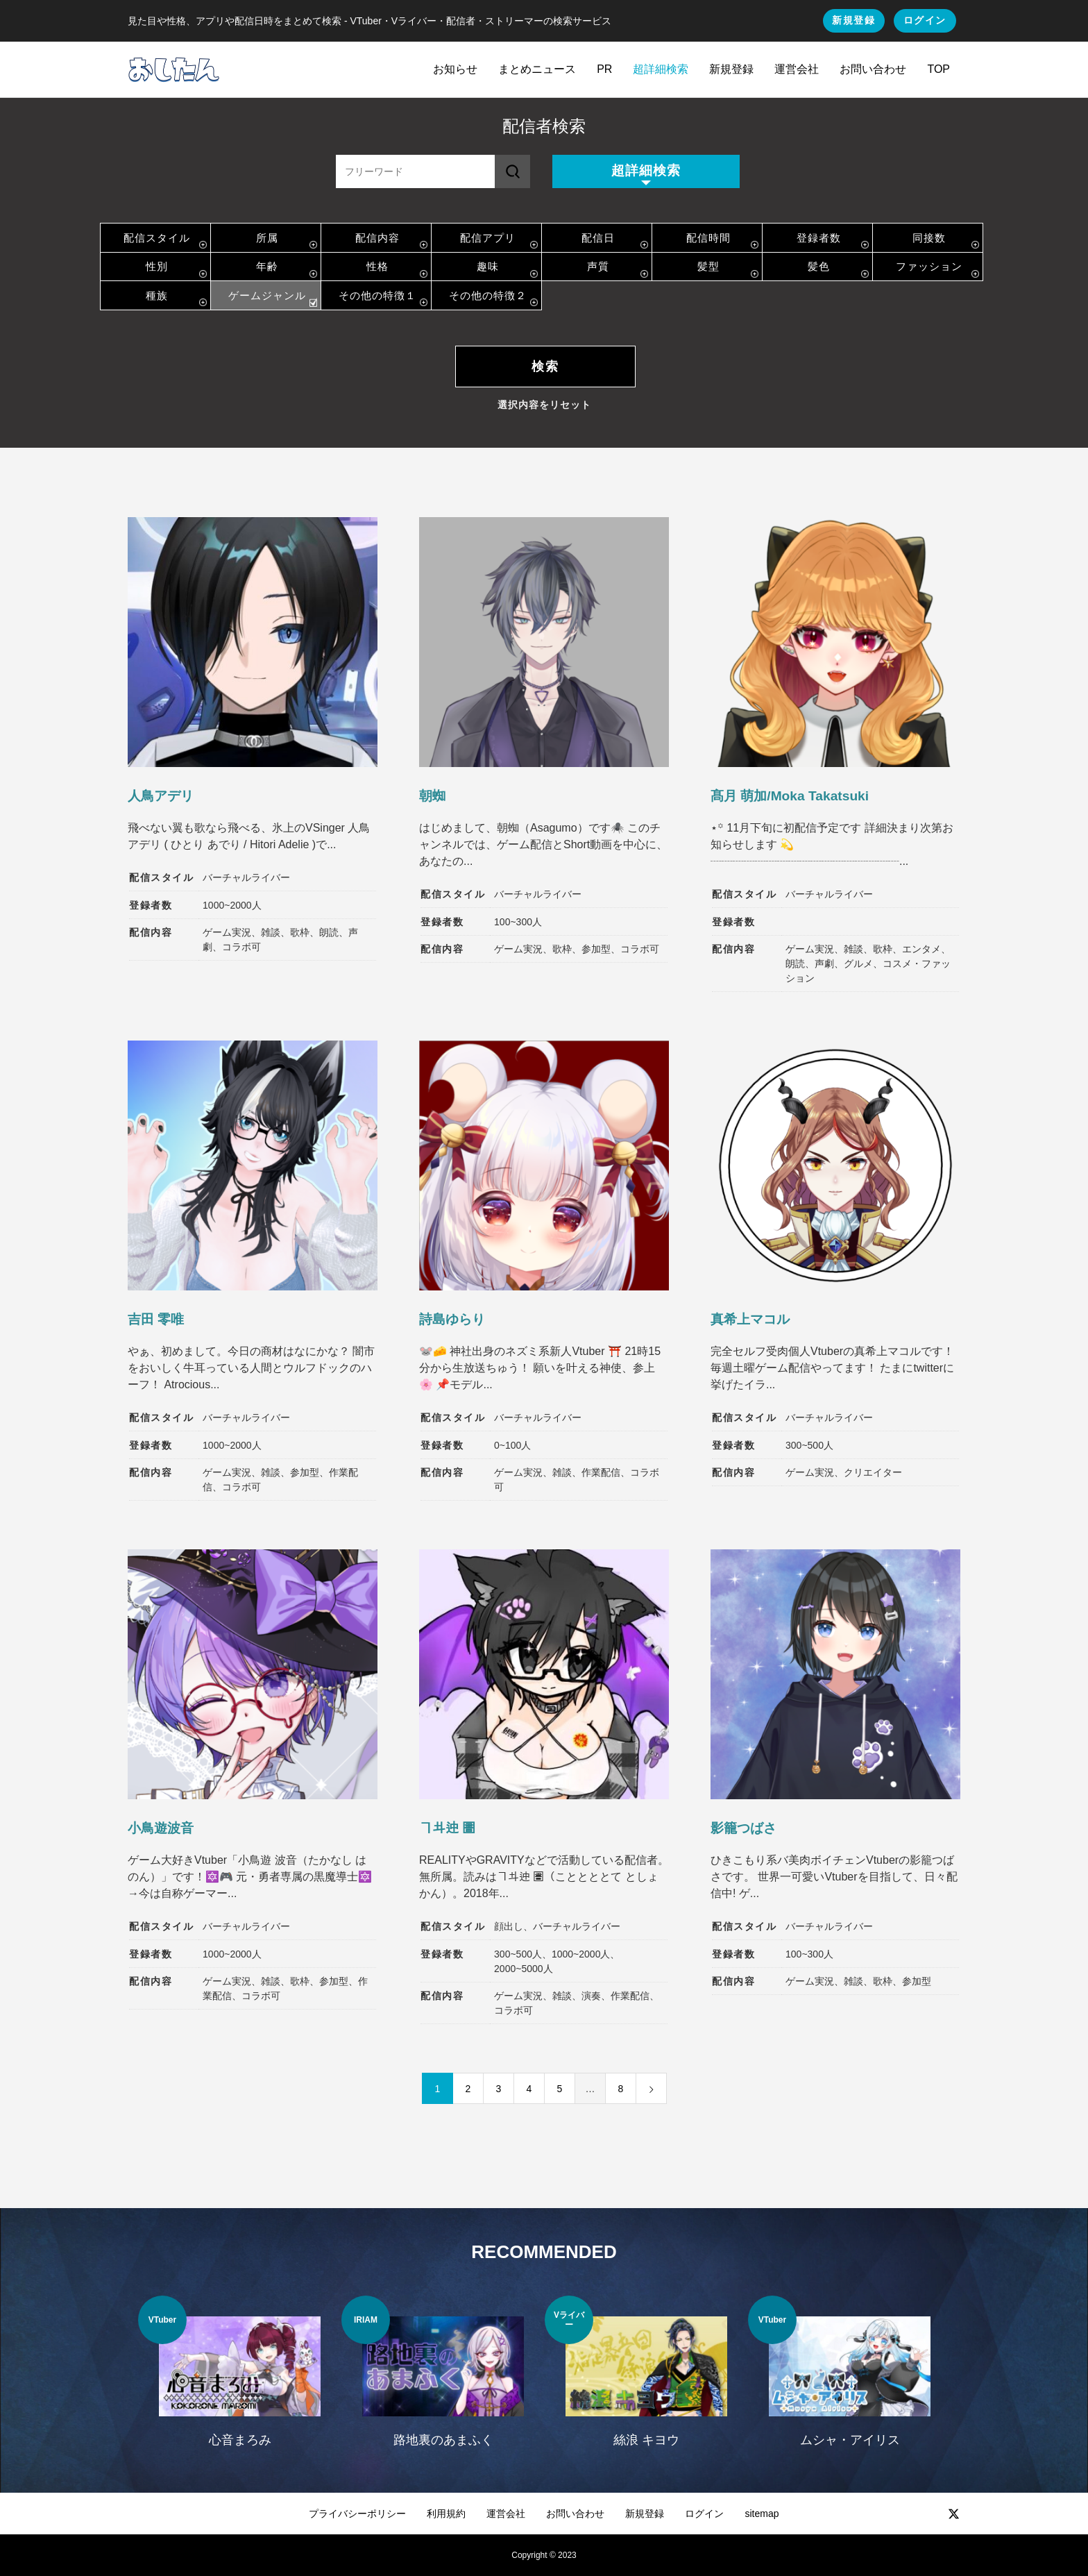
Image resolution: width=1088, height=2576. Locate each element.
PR (604, 69)
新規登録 (853, 20)
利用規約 (446, 2513)
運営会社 (796, 69)
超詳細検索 (660, 69)
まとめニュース (537, 69)
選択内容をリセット (544, 404)
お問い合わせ (873, 69)
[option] (240, 2380)
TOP (938, 69)
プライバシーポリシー (357, 2513)
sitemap (762, 2513)
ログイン (924, 20)
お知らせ (455, 69)
